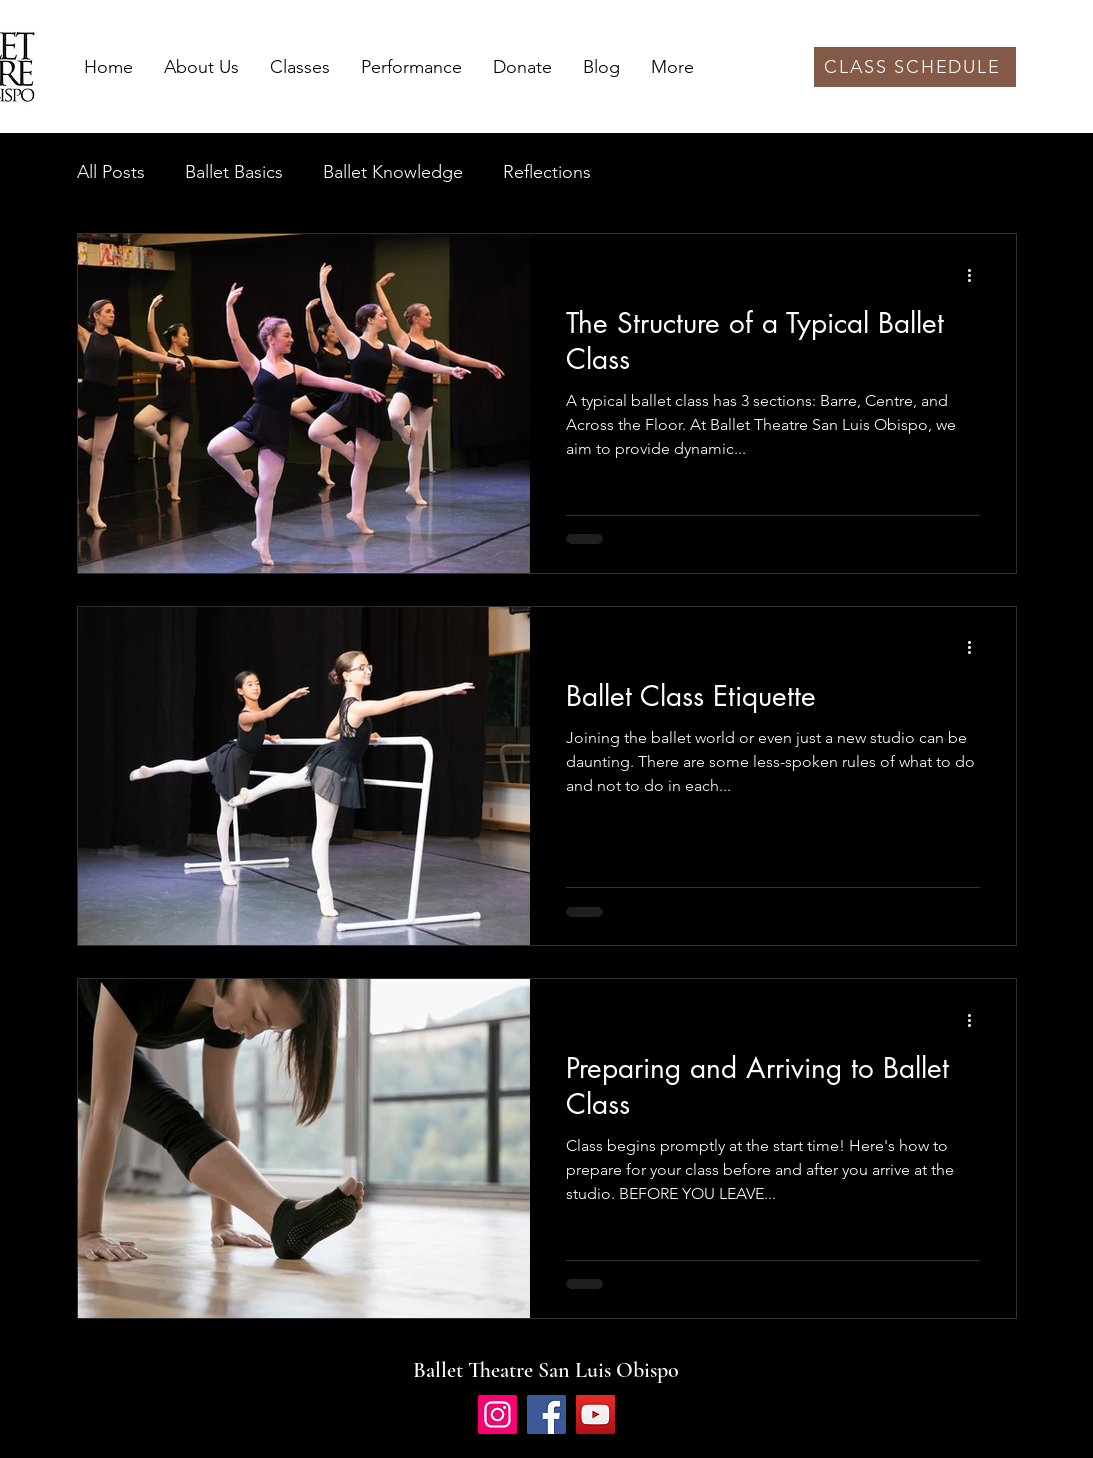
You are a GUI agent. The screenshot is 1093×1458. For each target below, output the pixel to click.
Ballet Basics (234, 172)
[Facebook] (546, 1414)
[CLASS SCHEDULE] (915, 67)
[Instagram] (497, 1414)
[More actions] (977, 275)
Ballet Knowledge (393, 172)
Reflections (547, 172)
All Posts (111, 172)
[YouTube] (595, 1414)
